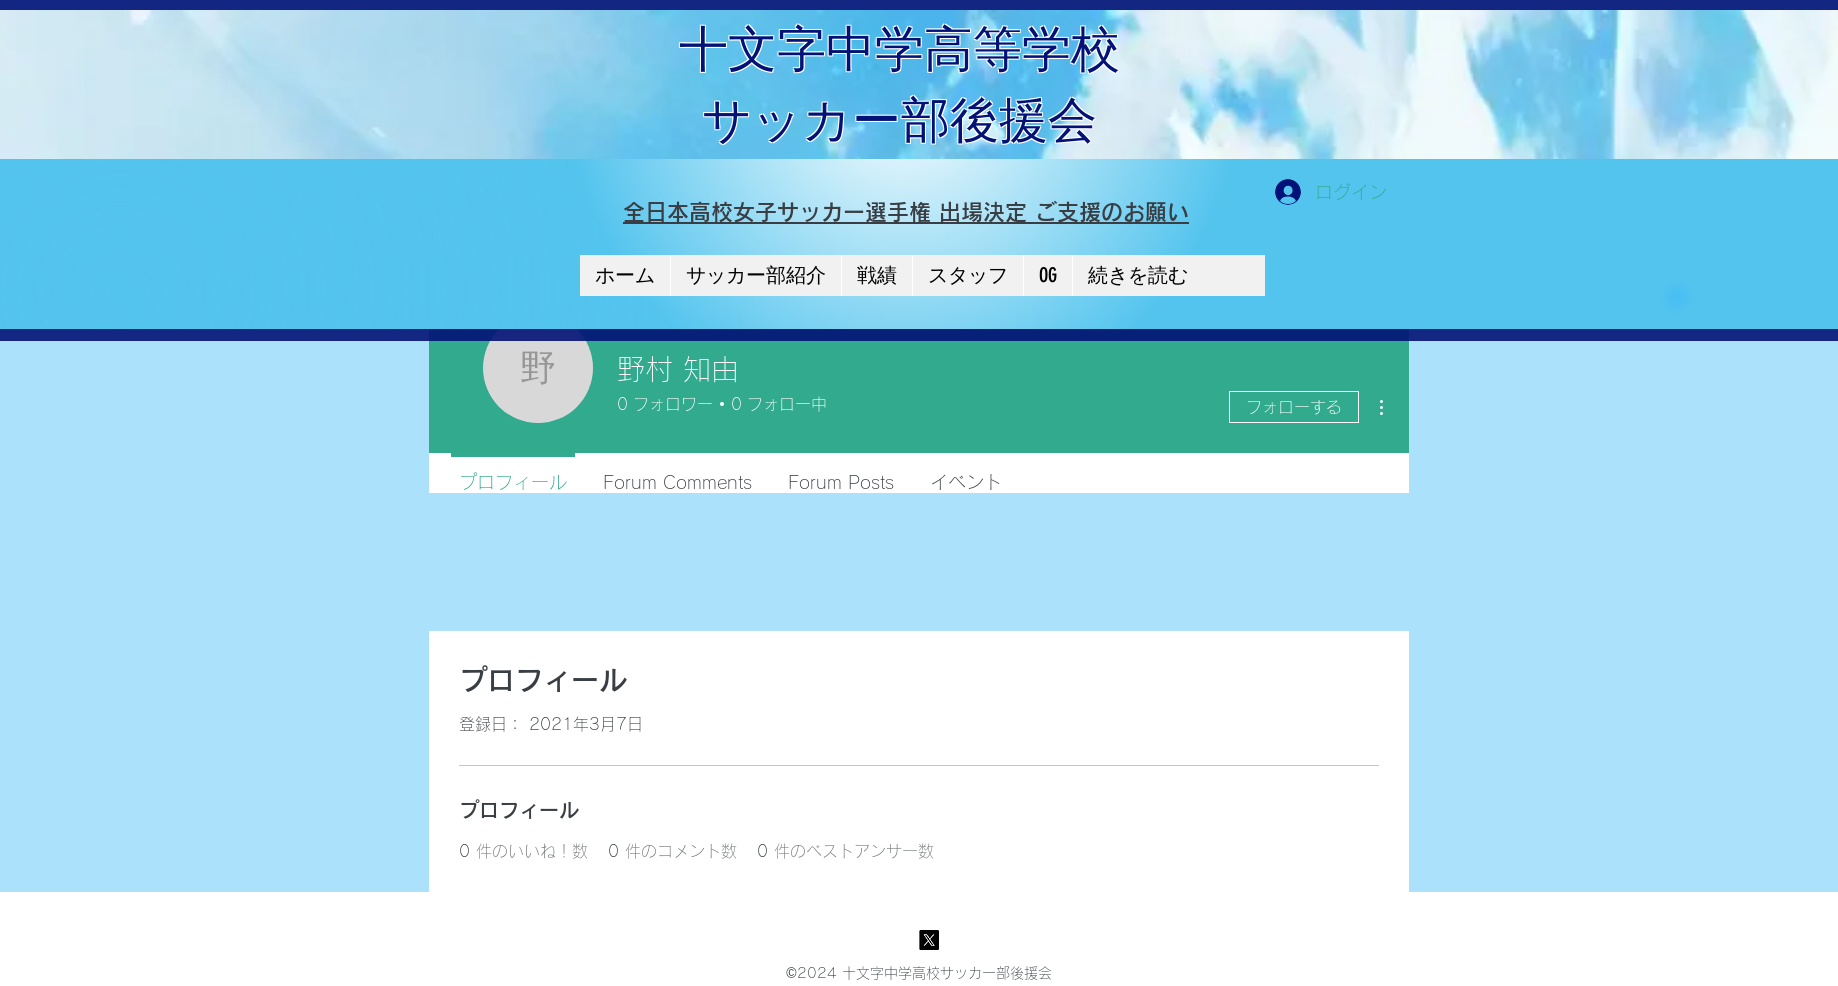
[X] (929, 940)
